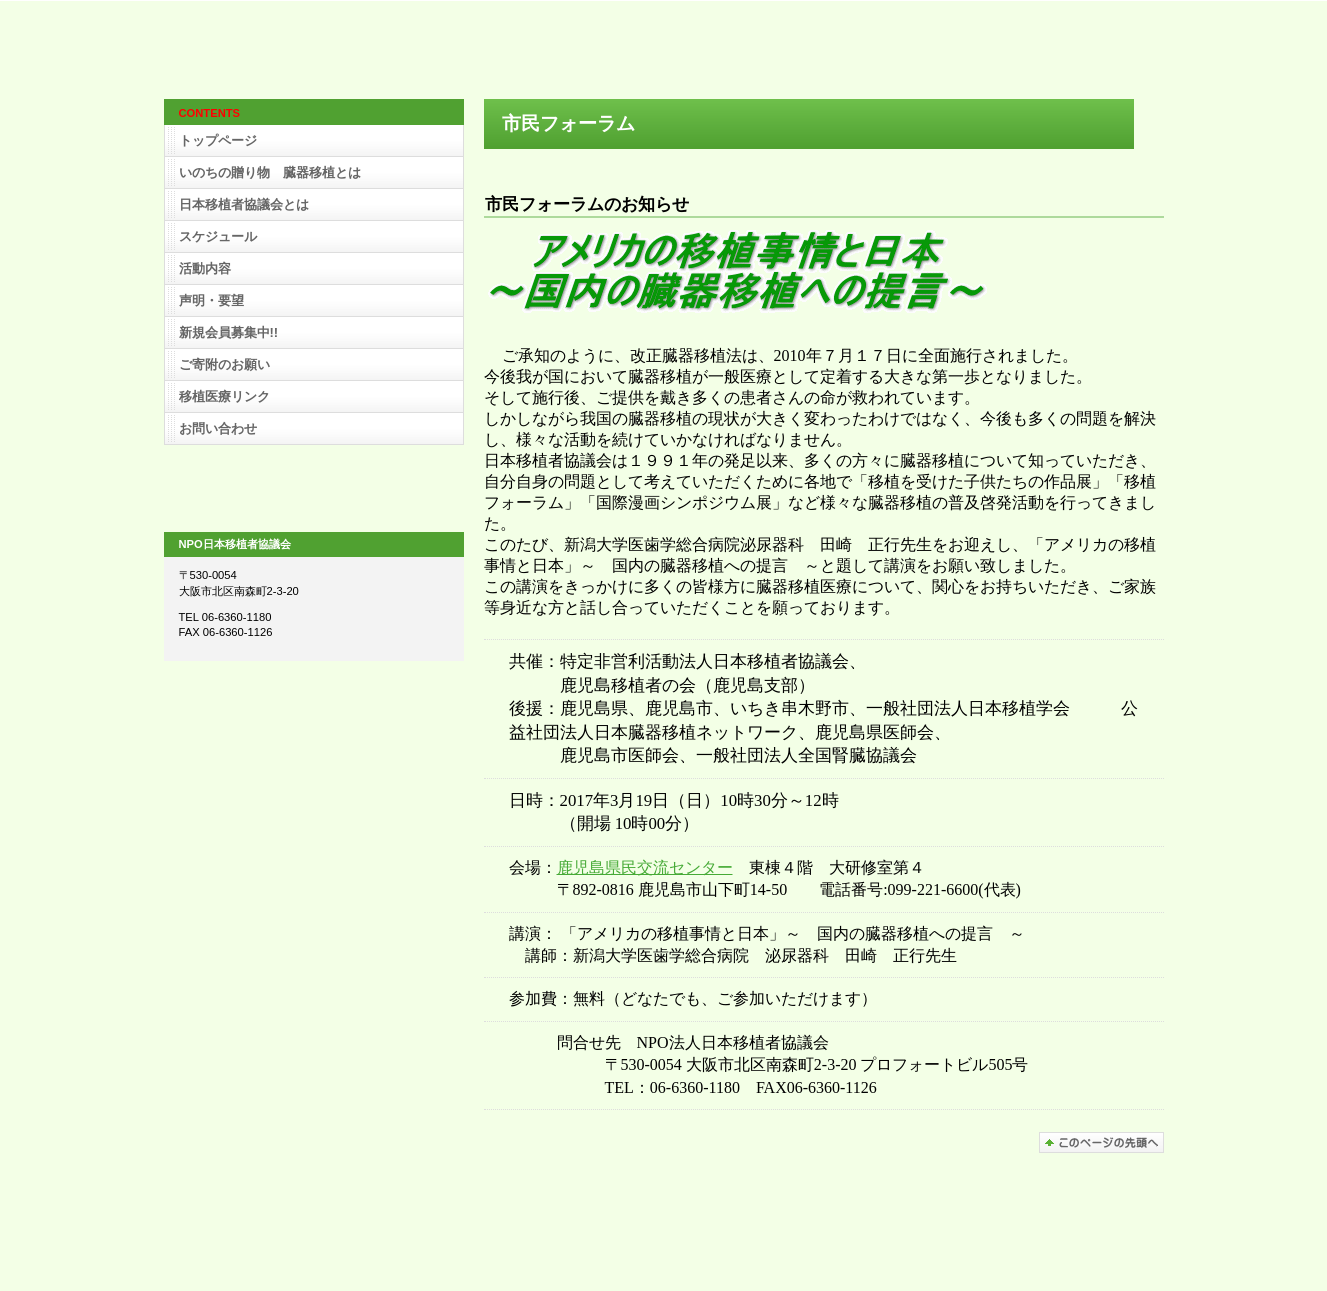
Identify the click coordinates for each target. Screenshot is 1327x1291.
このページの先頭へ (1101, 1142)
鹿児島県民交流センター (645, 867)
